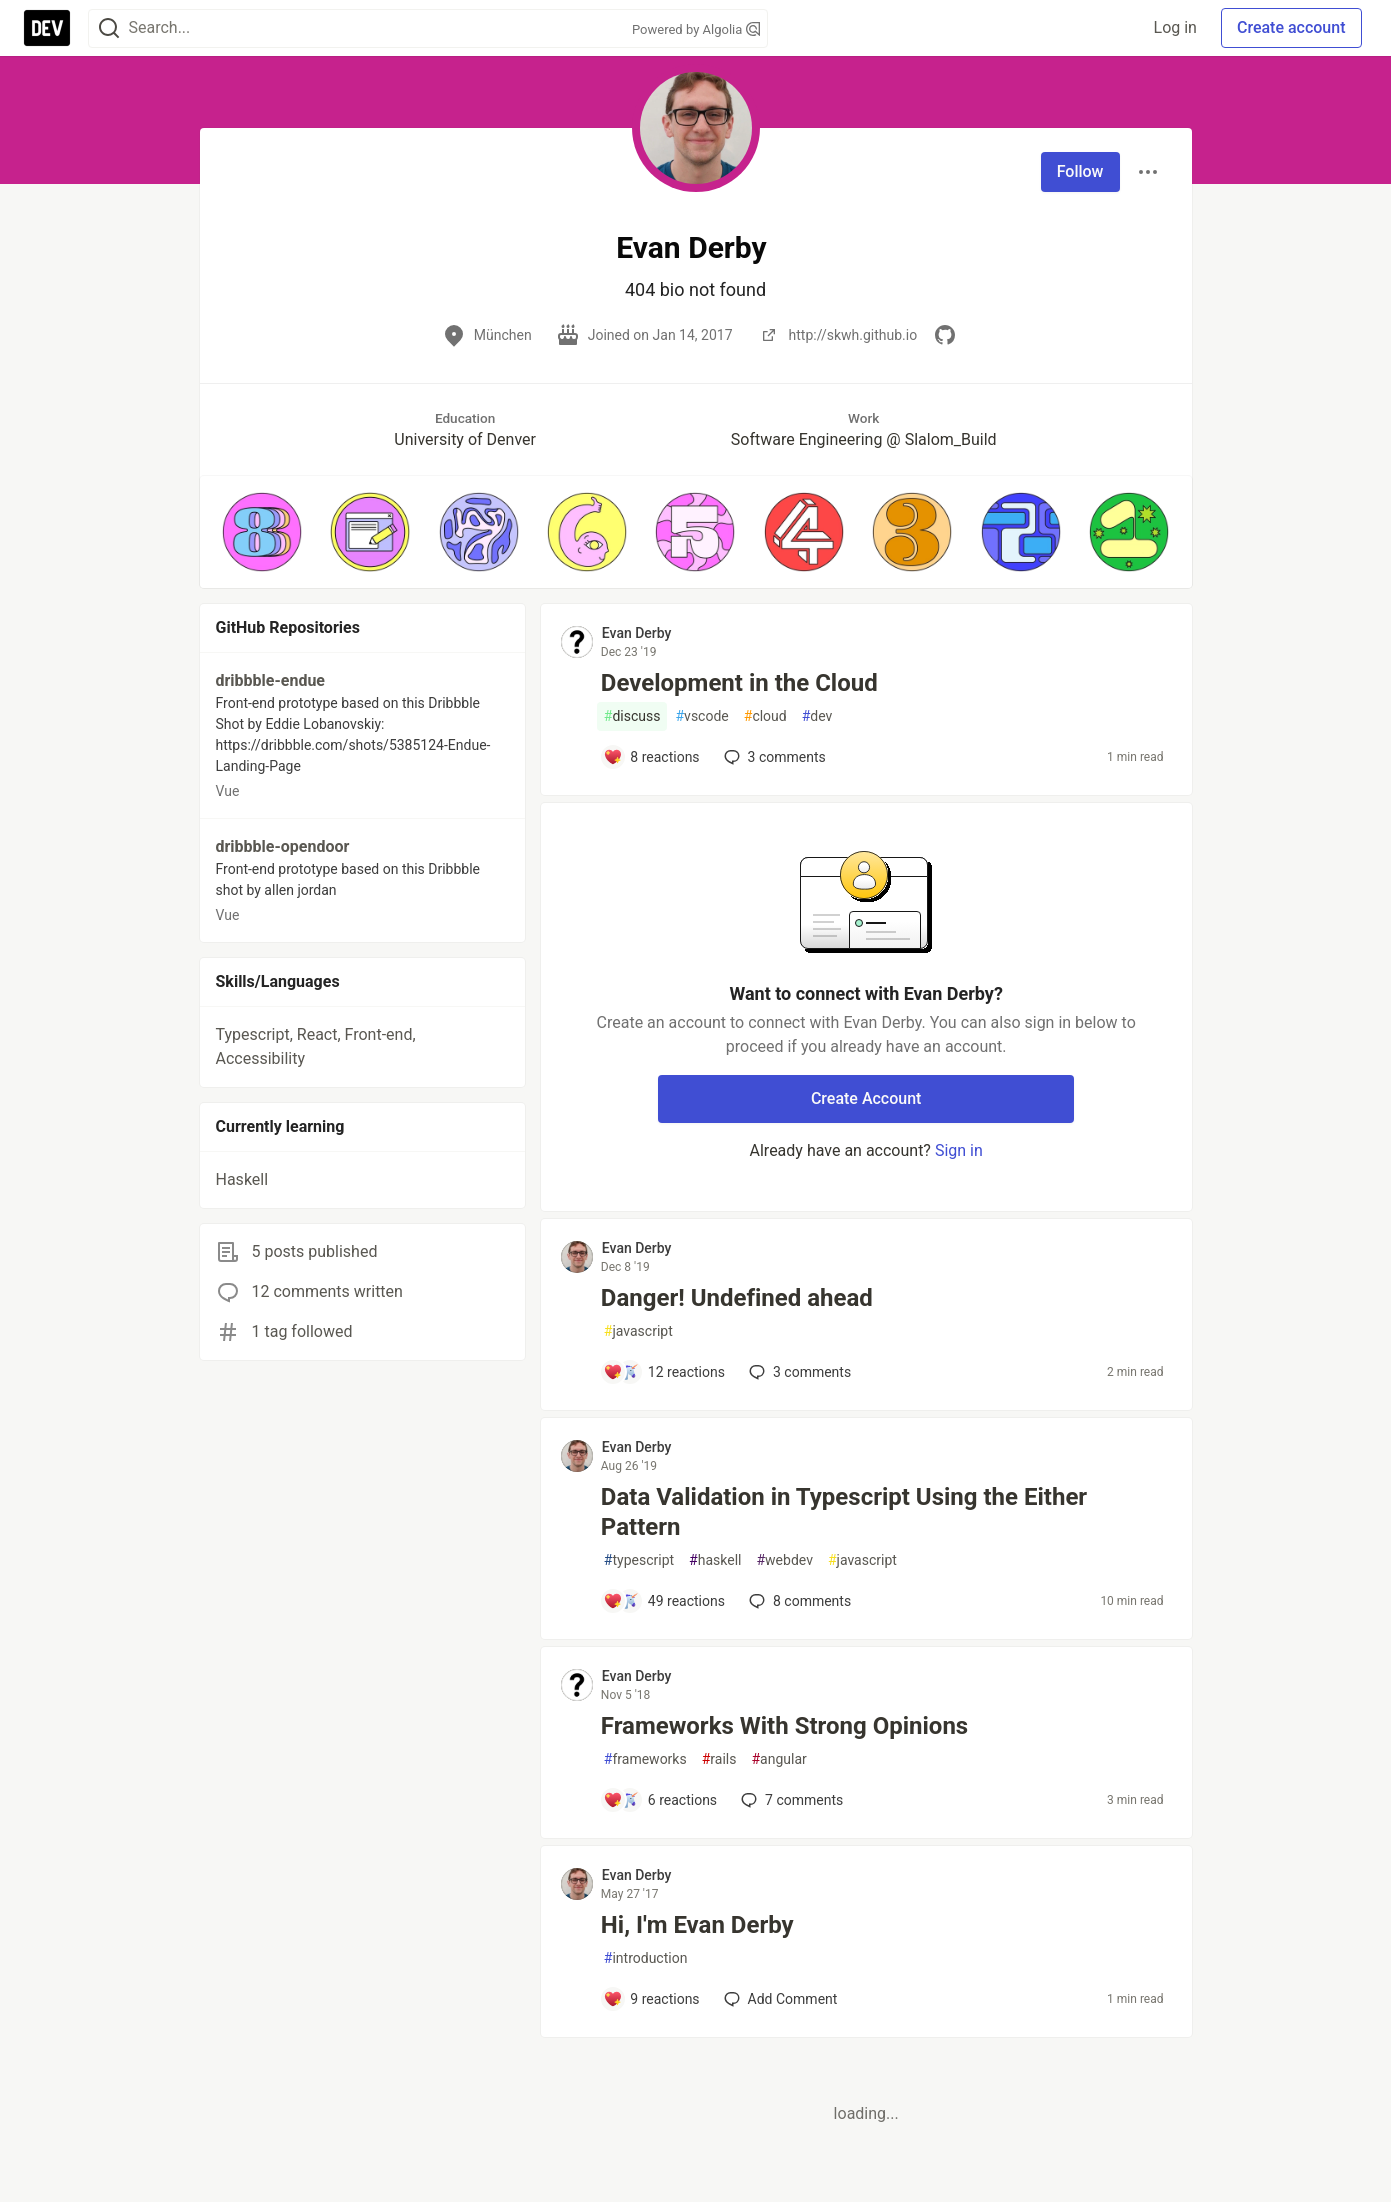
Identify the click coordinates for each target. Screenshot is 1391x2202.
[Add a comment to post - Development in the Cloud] (651, 757)
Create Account (866, 1098)
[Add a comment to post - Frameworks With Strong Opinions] (660, 1800)
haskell (715, 1560)
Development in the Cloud (739, 683)
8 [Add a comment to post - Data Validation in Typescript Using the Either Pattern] (798, 1601)
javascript (638, 1331)
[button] (262, 532)
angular (778, 1759)
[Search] (109, 28)
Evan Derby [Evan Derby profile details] (637, 633)
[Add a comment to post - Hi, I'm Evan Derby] (651, 1999)
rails (719, 1759)
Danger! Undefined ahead (737, 1298)
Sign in (959, 1150)
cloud (765, 716)
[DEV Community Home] (47, 28)
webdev (784, 1560)
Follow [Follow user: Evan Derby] (1080, 171)
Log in (1175, 27)
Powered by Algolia (696, 29)
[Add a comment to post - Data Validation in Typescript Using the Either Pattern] (664, 1601)
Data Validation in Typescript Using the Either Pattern (844, 1512)
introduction (646, 1958)
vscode (701, 716)
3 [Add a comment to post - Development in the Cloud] (773, 757)
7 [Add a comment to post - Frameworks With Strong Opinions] (790, 1800)
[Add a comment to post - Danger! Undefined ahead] (664, 1372)
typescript (639, 1560)
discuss (632, 716)
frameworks (645, 1759)
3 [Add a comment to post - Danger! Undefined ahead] (798, 1372)
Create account (1291, 27)
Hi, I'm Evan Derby (697, 1925)
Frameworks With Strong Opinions (784, 1726)
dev (817, 716)
